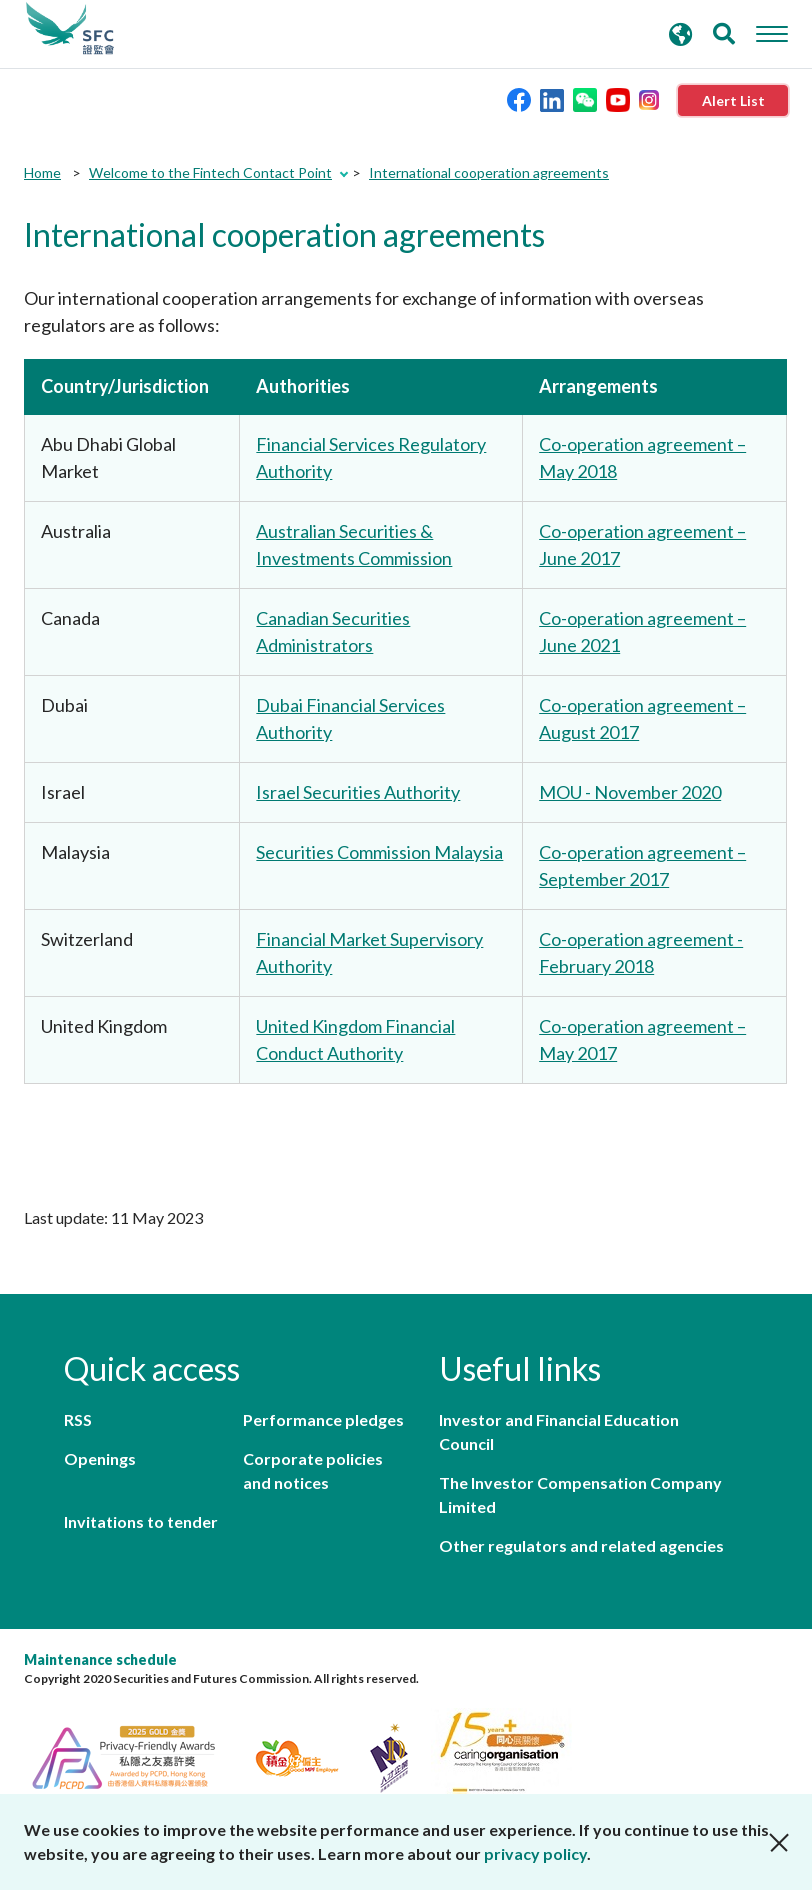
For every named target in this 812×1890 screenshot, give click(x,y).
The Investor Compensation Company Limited (580, 1494)
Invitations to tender (141, 1521)
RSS (78, 1419)
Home (42, 172)
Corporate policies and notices (313, 1470)
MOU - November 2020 (630, 792)
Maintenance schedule (100, 1659)
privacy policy (535, 1853)
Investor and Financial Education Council (559, 1431)
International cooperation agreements (489, 172)
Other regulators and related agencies (581, 1545)
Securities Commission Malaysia (379, 852)
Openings (100, 1458)
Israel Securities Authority (358, 792)
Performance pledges (323, 1419)
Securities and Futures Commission (70, 29)
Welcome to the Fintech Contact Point (210, 172)
